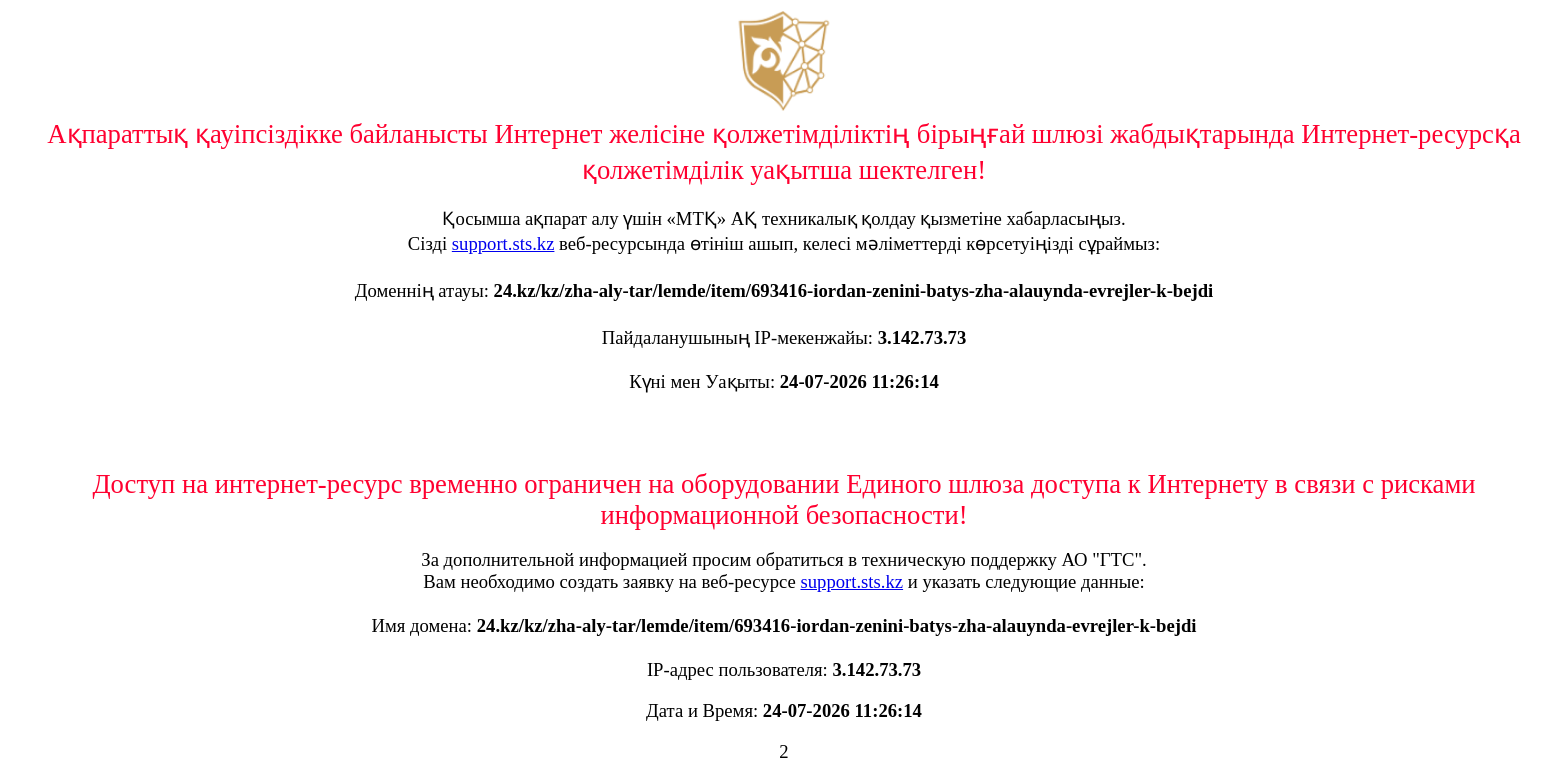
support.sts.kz (503, 243)
